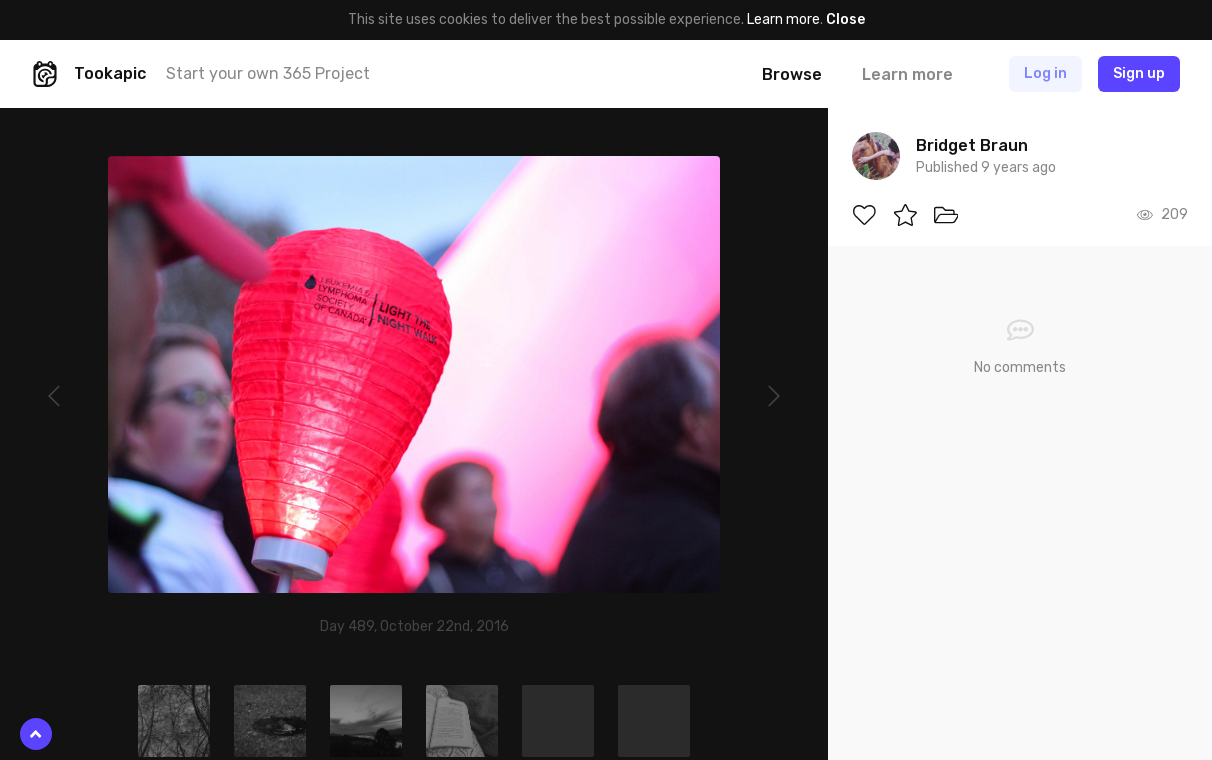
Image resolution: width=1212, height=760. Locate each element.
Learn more (783, 19)
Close (845, 19)
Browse (792, 74)
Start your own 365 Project (268, 73)
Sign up (1139, 73)
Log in (1045, 73)
